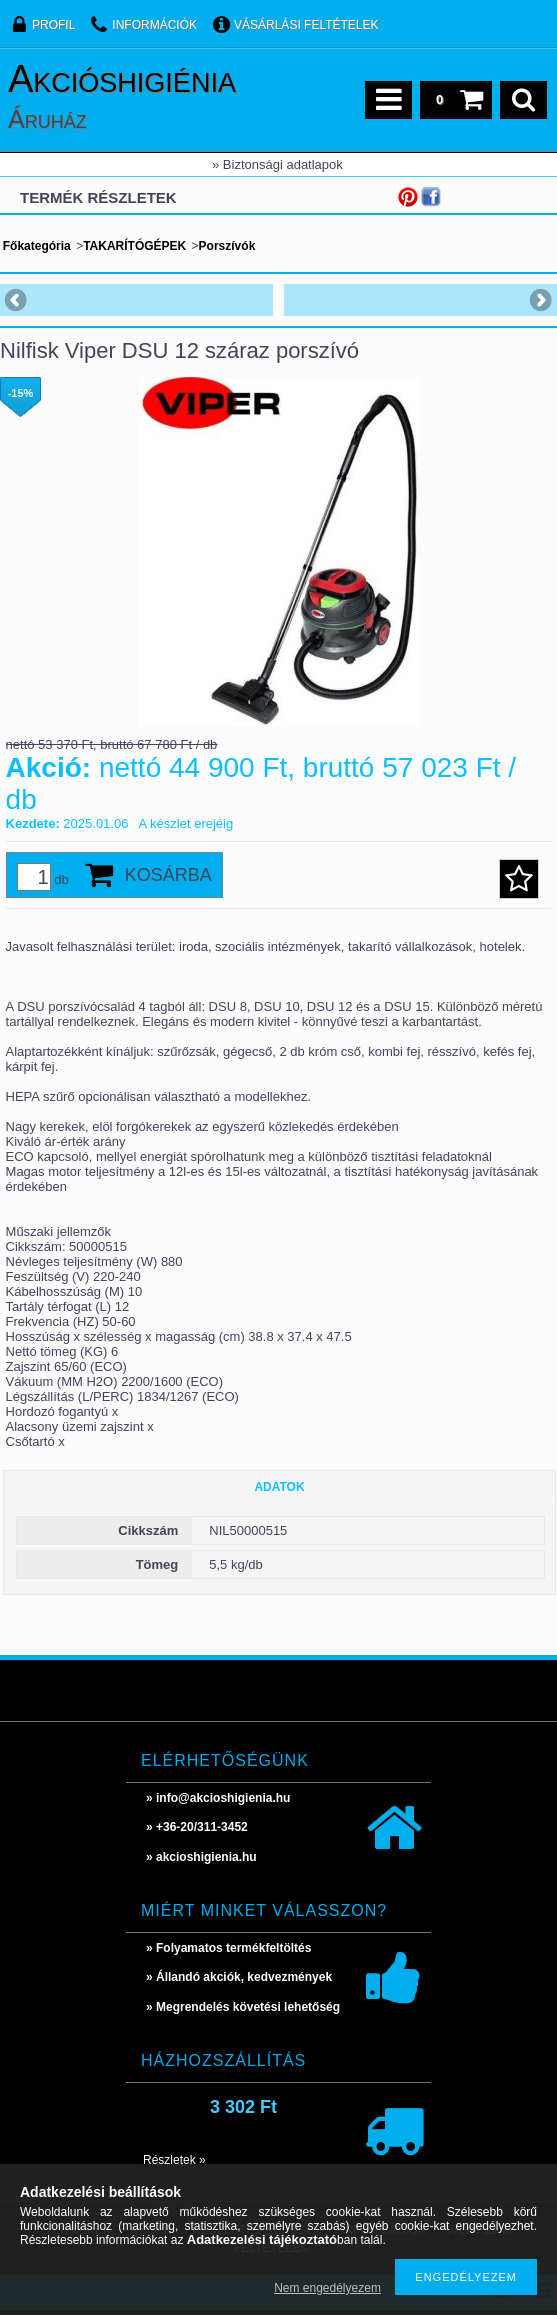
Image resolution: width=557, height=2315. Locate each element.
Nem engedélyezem (327, 2288)
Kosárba (168, 875)
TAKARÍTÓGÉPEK (134, 246)
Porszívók (227, 246)
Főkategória (37, 246)
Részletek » (174, 2160)
